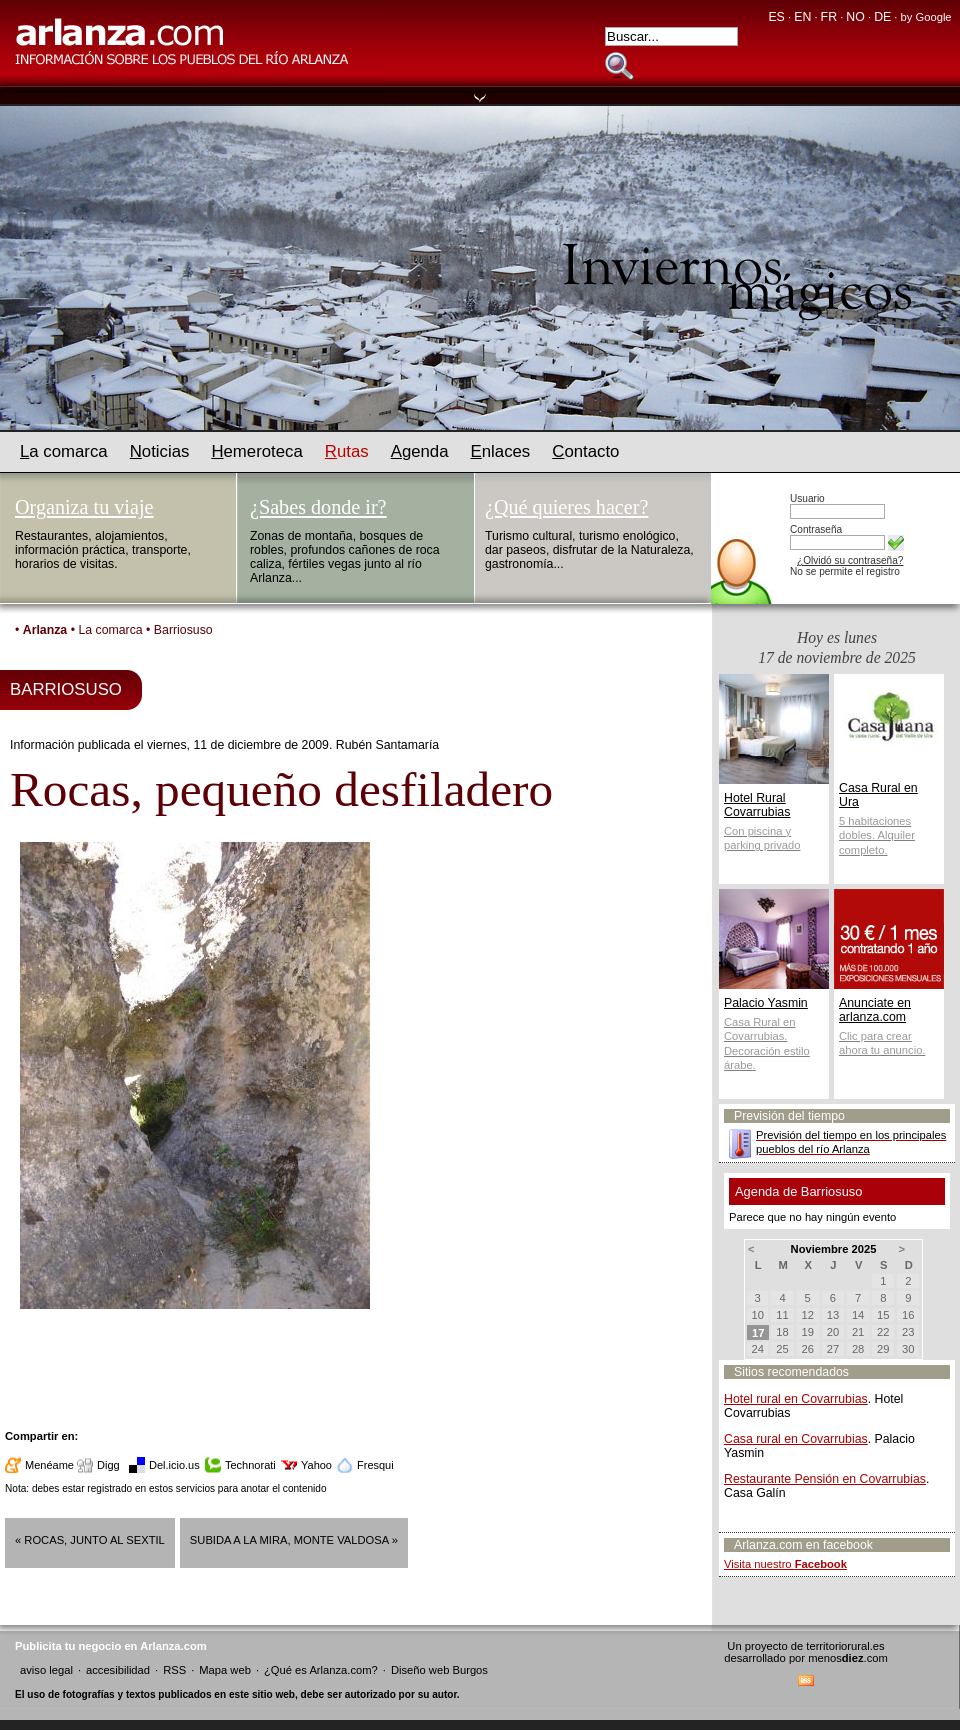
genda (420, 451)
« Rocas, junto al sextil (90, 1540)
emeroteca (256, 451)
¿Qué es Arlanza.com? (321, 1670)
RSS (174, 1670)
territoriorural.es (845, 1646)
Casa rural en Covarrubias (796, 1439)
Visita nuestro (785, 1564)
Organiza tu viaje (84, 507)
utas (347, 451)
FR (829, 17)
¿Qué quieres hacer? (566, 507)
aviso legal (46, 1670)
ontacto (585, 451)
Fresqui (375, 1465)
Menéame (49, 1465)
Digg (108, 1465)
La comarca (110, 630)
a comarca (64, 451)
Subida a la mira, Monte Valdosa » (294, 1540)
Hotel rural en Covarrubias (796, 1399)
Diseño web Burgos (439, 1670)
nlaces (501, 451)
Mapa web (225, 1670)
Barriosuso (183, 630)
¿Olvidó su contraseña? (850, 560)
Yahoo (316, 1465)
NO (855, 17)
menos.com (848, 1658)
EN (802, 17)
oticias (160, 451)
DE (882, 17)
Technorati (250, 1465)
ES (776, 17)
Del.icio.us (174, 1465)
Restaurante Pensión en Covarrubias (825, 1479)
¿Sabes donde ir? (318, 507)
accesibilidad (118, 1670)
